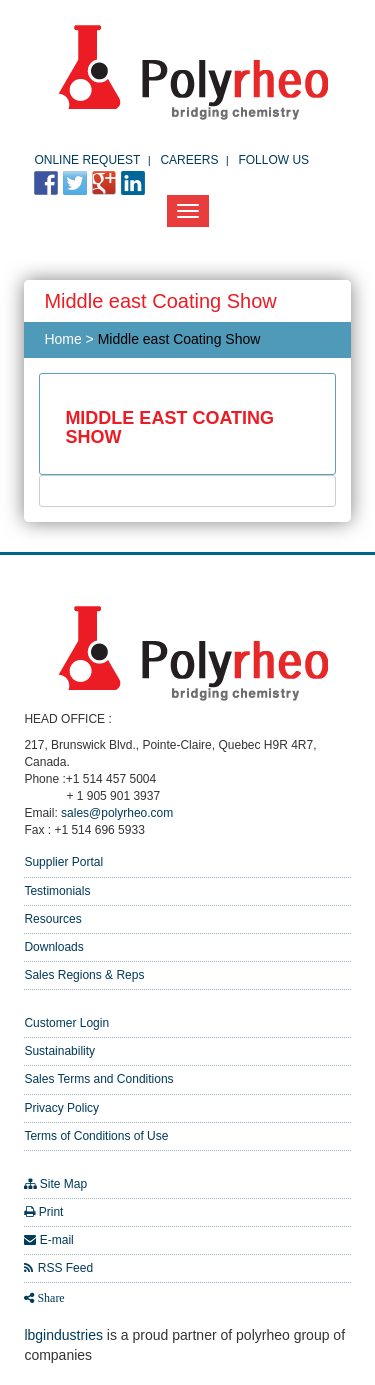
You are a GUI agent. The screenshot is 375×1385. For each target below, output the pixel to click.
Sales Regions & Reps (84, 975)
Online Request (87, 160)
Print (51, 1212)
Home (62, 339)
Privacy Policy (61, 1108)
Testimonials (57, 891)
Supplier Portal (63, 862)
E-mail (57, 1240)
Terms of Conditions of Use (96, 1136)
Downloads (53, 947)
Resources (52, 919)
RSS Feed (65, 1268)
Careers (189, 160)
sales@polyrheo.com (117, 813)
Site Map (63, 1184)
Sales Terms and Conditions (98, 1079)
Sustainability (59, 1051)
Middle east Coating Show (179, 339)
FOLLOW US (273, 160)
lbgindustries (63, 1335)
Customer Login (66, 1023)
